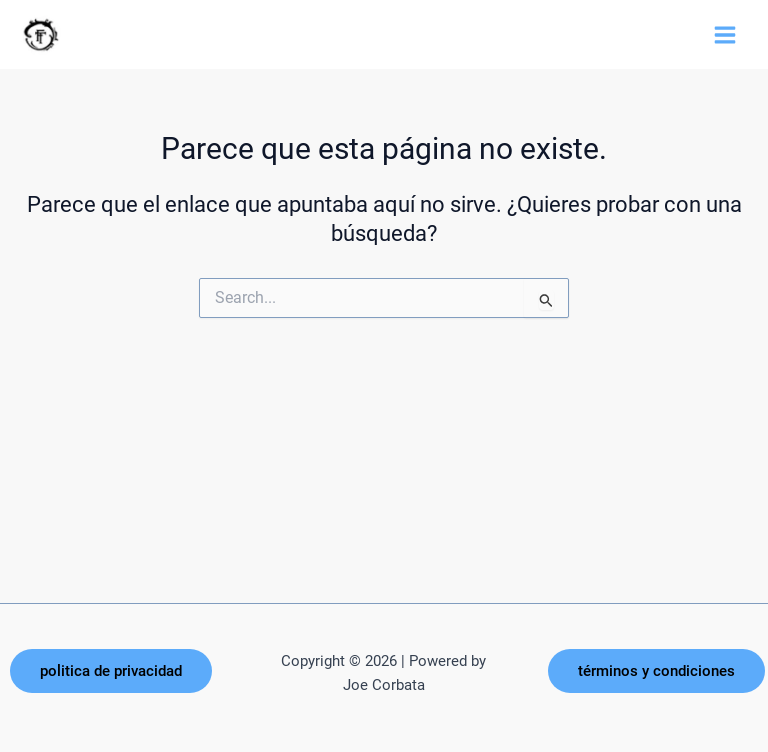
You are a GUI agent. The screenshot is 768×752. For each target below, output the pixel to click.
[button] (111, 671)
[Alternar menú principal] (725, 35)
